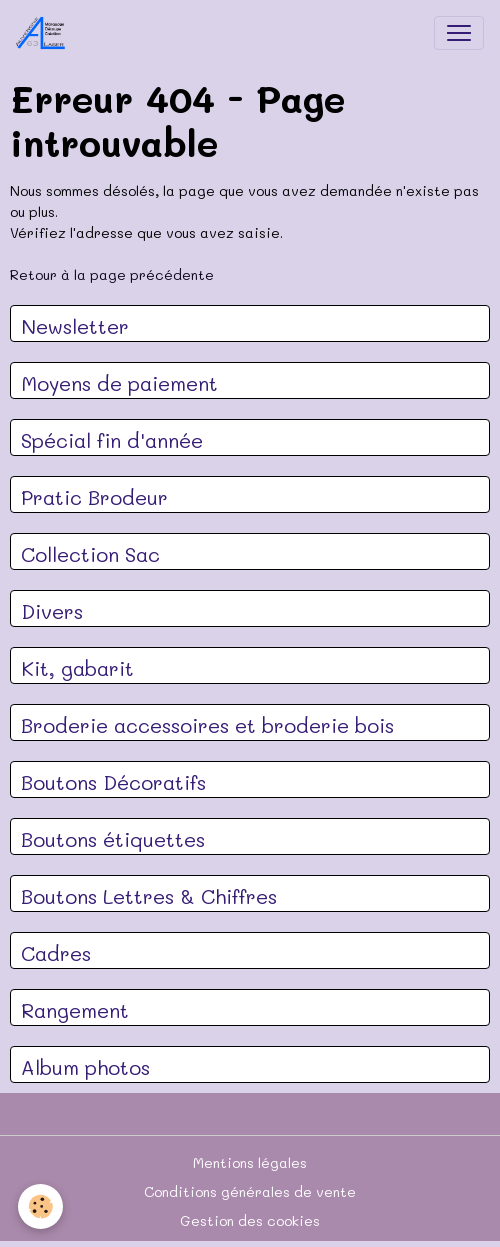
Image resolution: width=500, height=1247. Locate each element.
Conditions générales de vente (250, 1191)
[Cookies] (40, 1206)
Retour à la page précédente (112, 274)
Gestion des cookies (250, 1220)
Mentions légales (250, 1162)
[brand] (45, 33)
